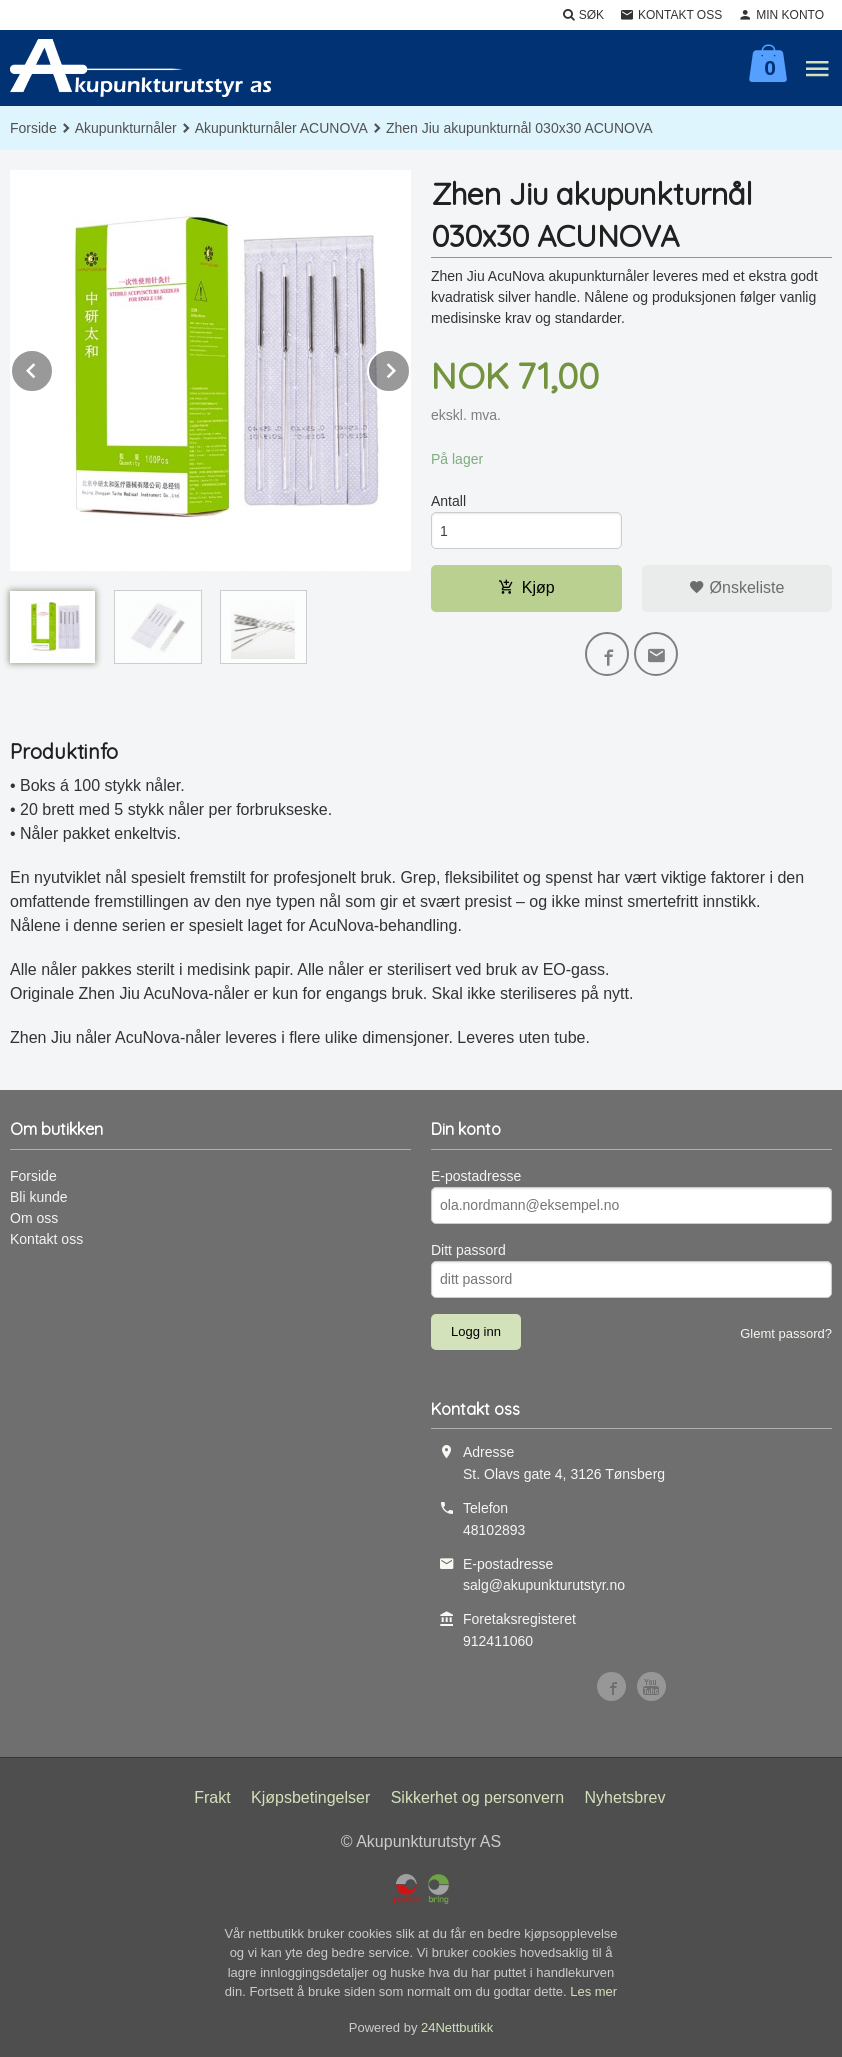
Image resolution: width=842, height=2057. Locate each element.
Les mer (593, 1991)
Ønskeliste (736, 587)
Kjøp (526, 587)
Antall (448, 501)
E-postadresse (476, 1176)
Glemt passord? (786, 1333)
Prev (53, 367)
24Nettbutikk (457, 2027)
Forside (33, 128)
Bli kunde (39, 1197)
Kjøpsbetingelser (310, 1797)
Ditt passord (468, 1250)
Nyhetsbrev (625, 1797)
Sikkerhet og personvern (477, 1797)
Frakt (212, 1797)
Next (410, 367)
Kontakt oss (46, 1239)
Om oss (34, 1218)
